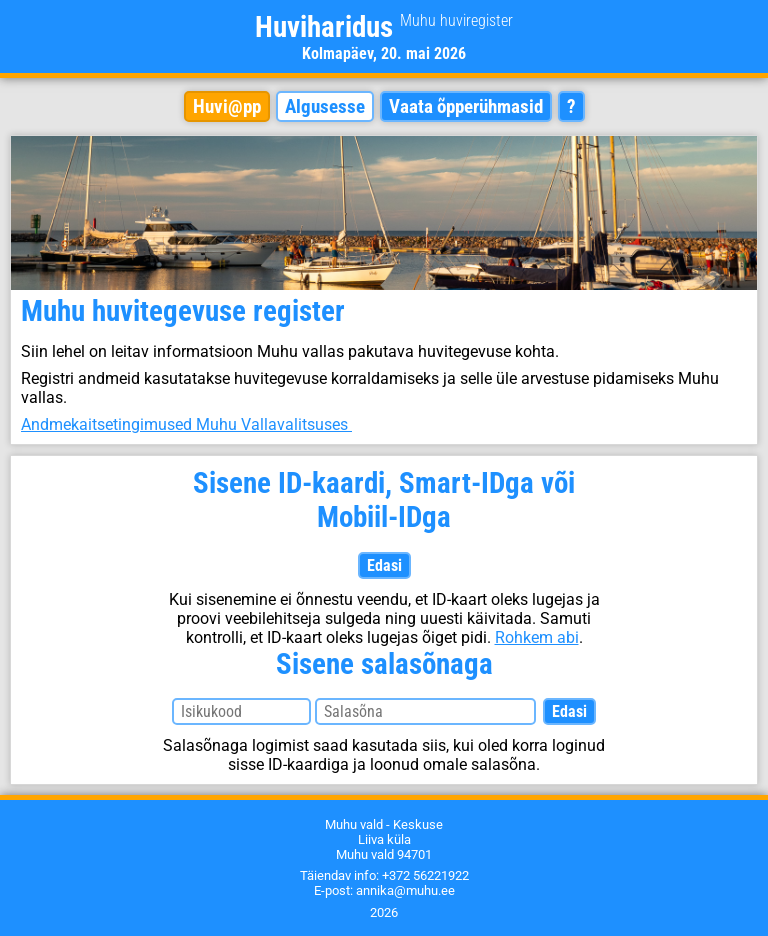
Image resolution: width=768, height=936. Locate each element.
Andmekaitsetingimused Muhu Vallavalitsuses (186, 424)
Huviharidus (384, 27)
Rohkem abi (537, 637)
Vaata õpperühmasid (466, 106)
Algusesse (325, 106)
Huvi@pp (227, 106)
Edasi (384, 565)
